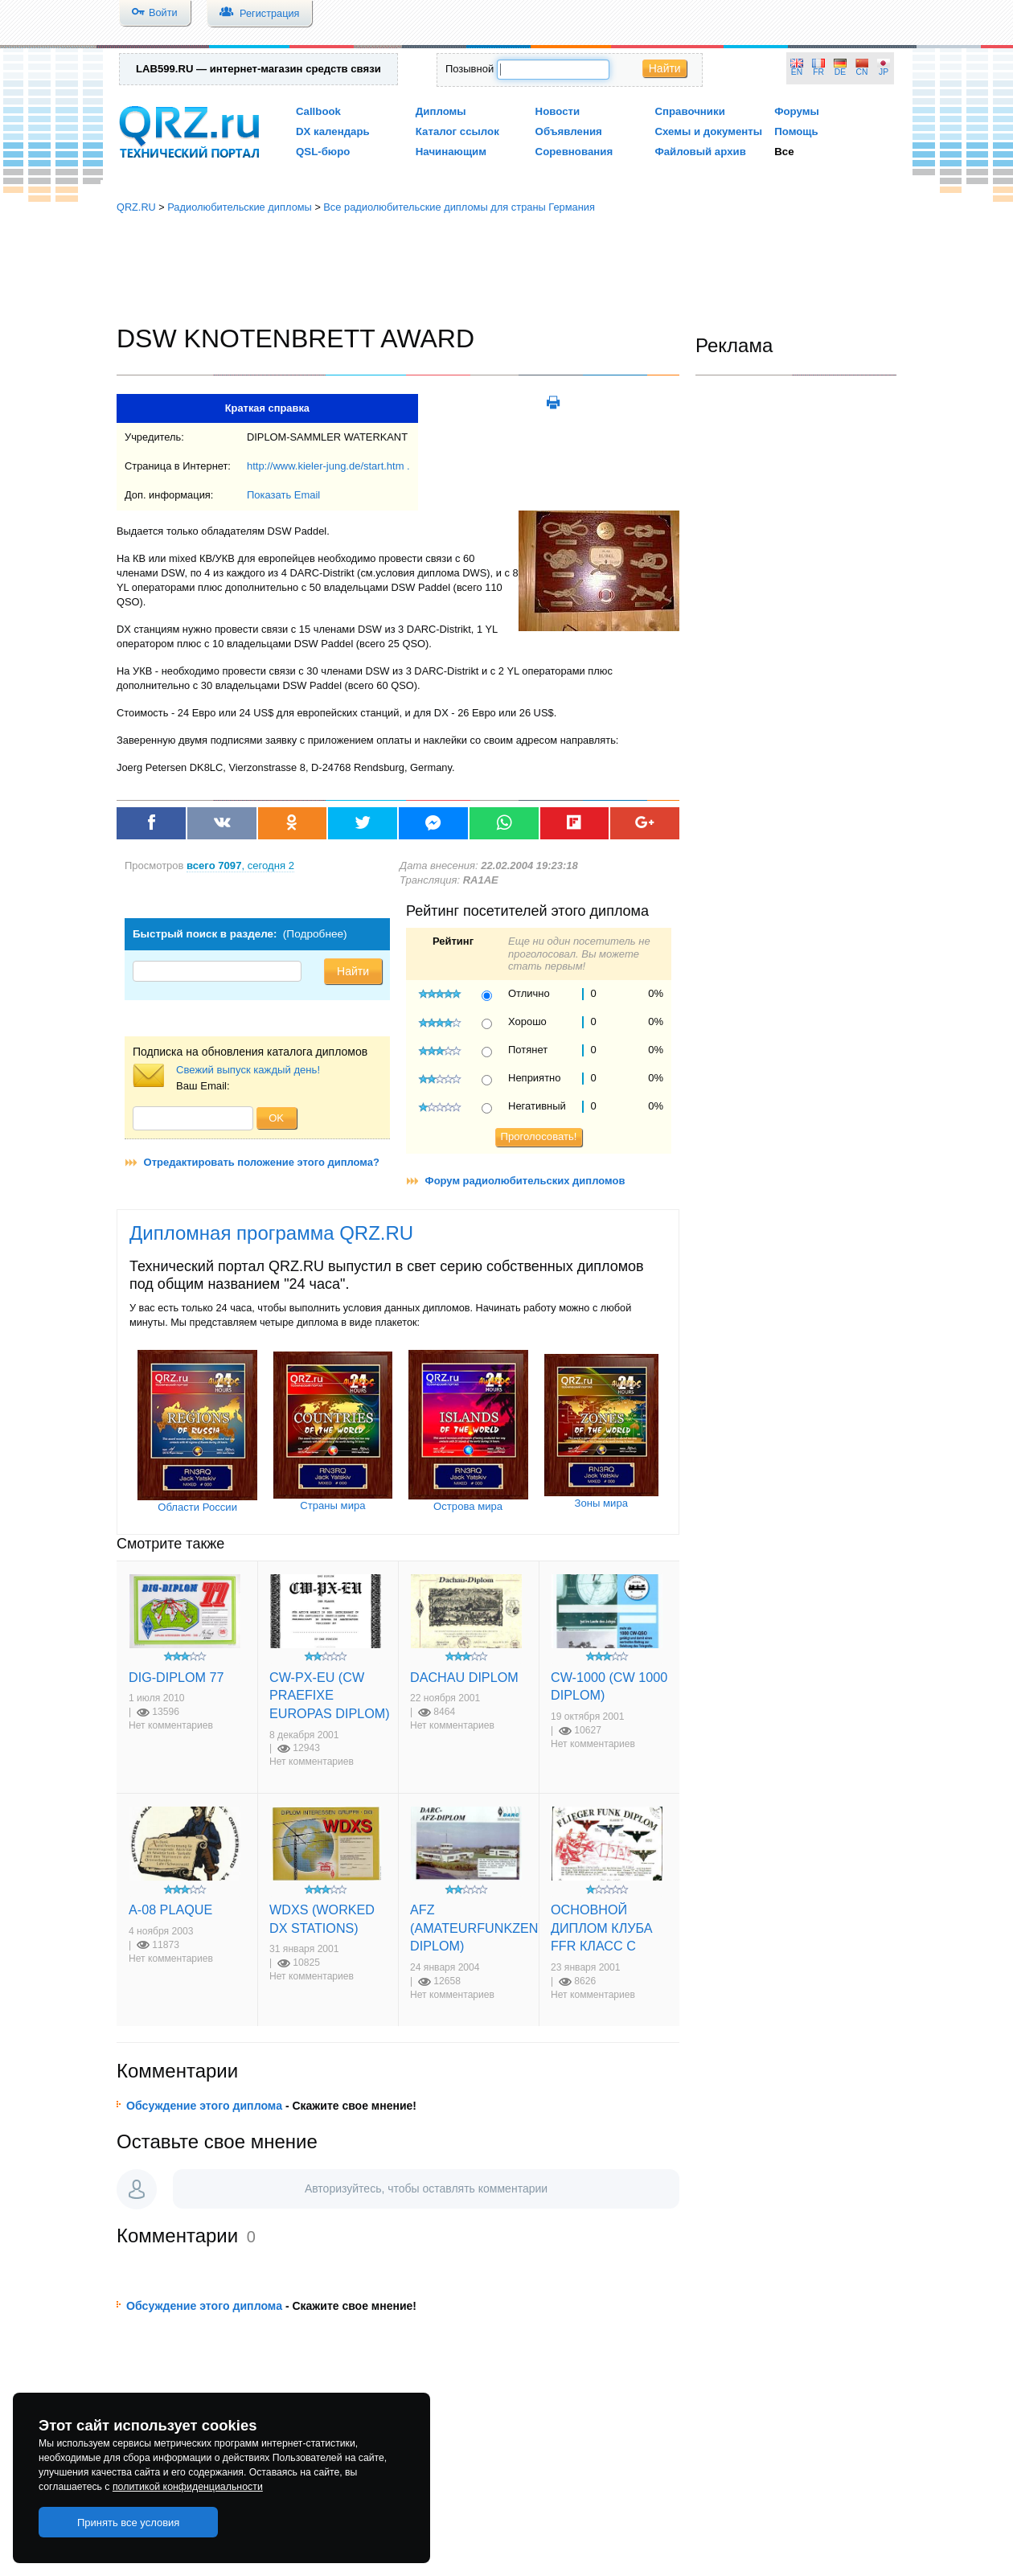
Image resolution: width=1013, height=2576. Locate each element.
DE (840, 72)
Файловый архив (699, 152)
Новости (557, 111)
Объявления (568, 131)
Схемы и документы (708, 131)
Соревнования (574, 152)
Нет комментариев (171, 1725)
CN (862, 72)
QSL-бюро (323, 152)
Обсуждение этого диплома (204, 2105)
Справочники (689, 111)
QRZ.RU (136, 207)
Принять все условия (128, 2523)
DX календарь (333, 131)
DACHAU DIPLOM (464, 1677)
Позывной (469, 69)
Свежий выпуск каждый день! (248, 1070)
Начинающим (451, 152)
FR (818, 72)
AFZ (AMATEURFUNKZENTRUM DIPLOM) (493, 1927)
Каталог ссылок (457, 131)
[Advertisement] (506, 269)
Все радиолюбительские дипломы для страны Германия (459, 207)
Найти (665, 68)
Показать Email (283, 495)
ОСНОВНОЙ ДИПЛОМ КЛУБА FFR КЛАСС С (602, 1927)
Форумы (796, 111)
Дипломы (441, 111)
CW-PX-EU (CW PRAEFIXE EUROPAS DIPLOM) (329, 1695)
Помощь (796, 131)
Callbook (318, 111)
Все (784, 152)
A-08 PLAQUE (170, 1909)
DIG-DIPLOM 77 (176, 1677)
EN (796, 72)
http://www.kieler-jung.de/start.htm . (328, 466)
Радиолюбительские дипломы (239, 207)
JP (883, 72)
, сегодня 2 (240, 865)
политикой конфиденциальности (188, 2486)
